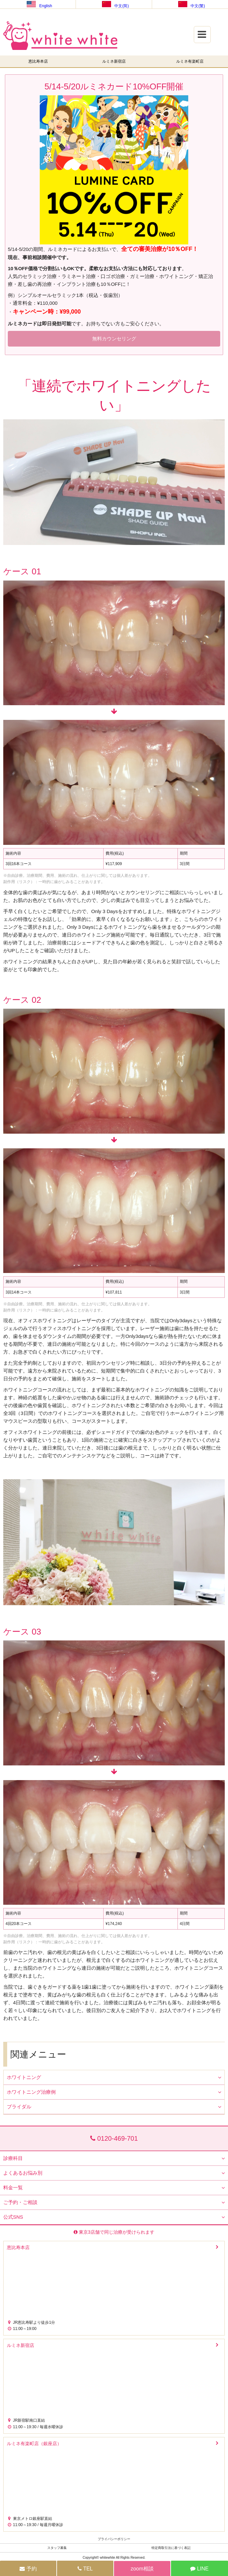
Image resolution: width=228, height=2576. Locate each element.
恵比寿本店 (38, 61)
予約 (28, 2568)
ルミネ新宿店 (114, 61)
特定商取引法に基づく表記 (171, 2548)
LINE (199, 2568)
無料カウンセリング (114, 338)
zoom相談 (142, 2568)
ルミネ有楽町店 (190, 61)
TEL (85, 2568)
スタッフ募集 (57, 2548)
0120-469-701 (114, 2138)
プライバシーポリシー (114, 2539)
